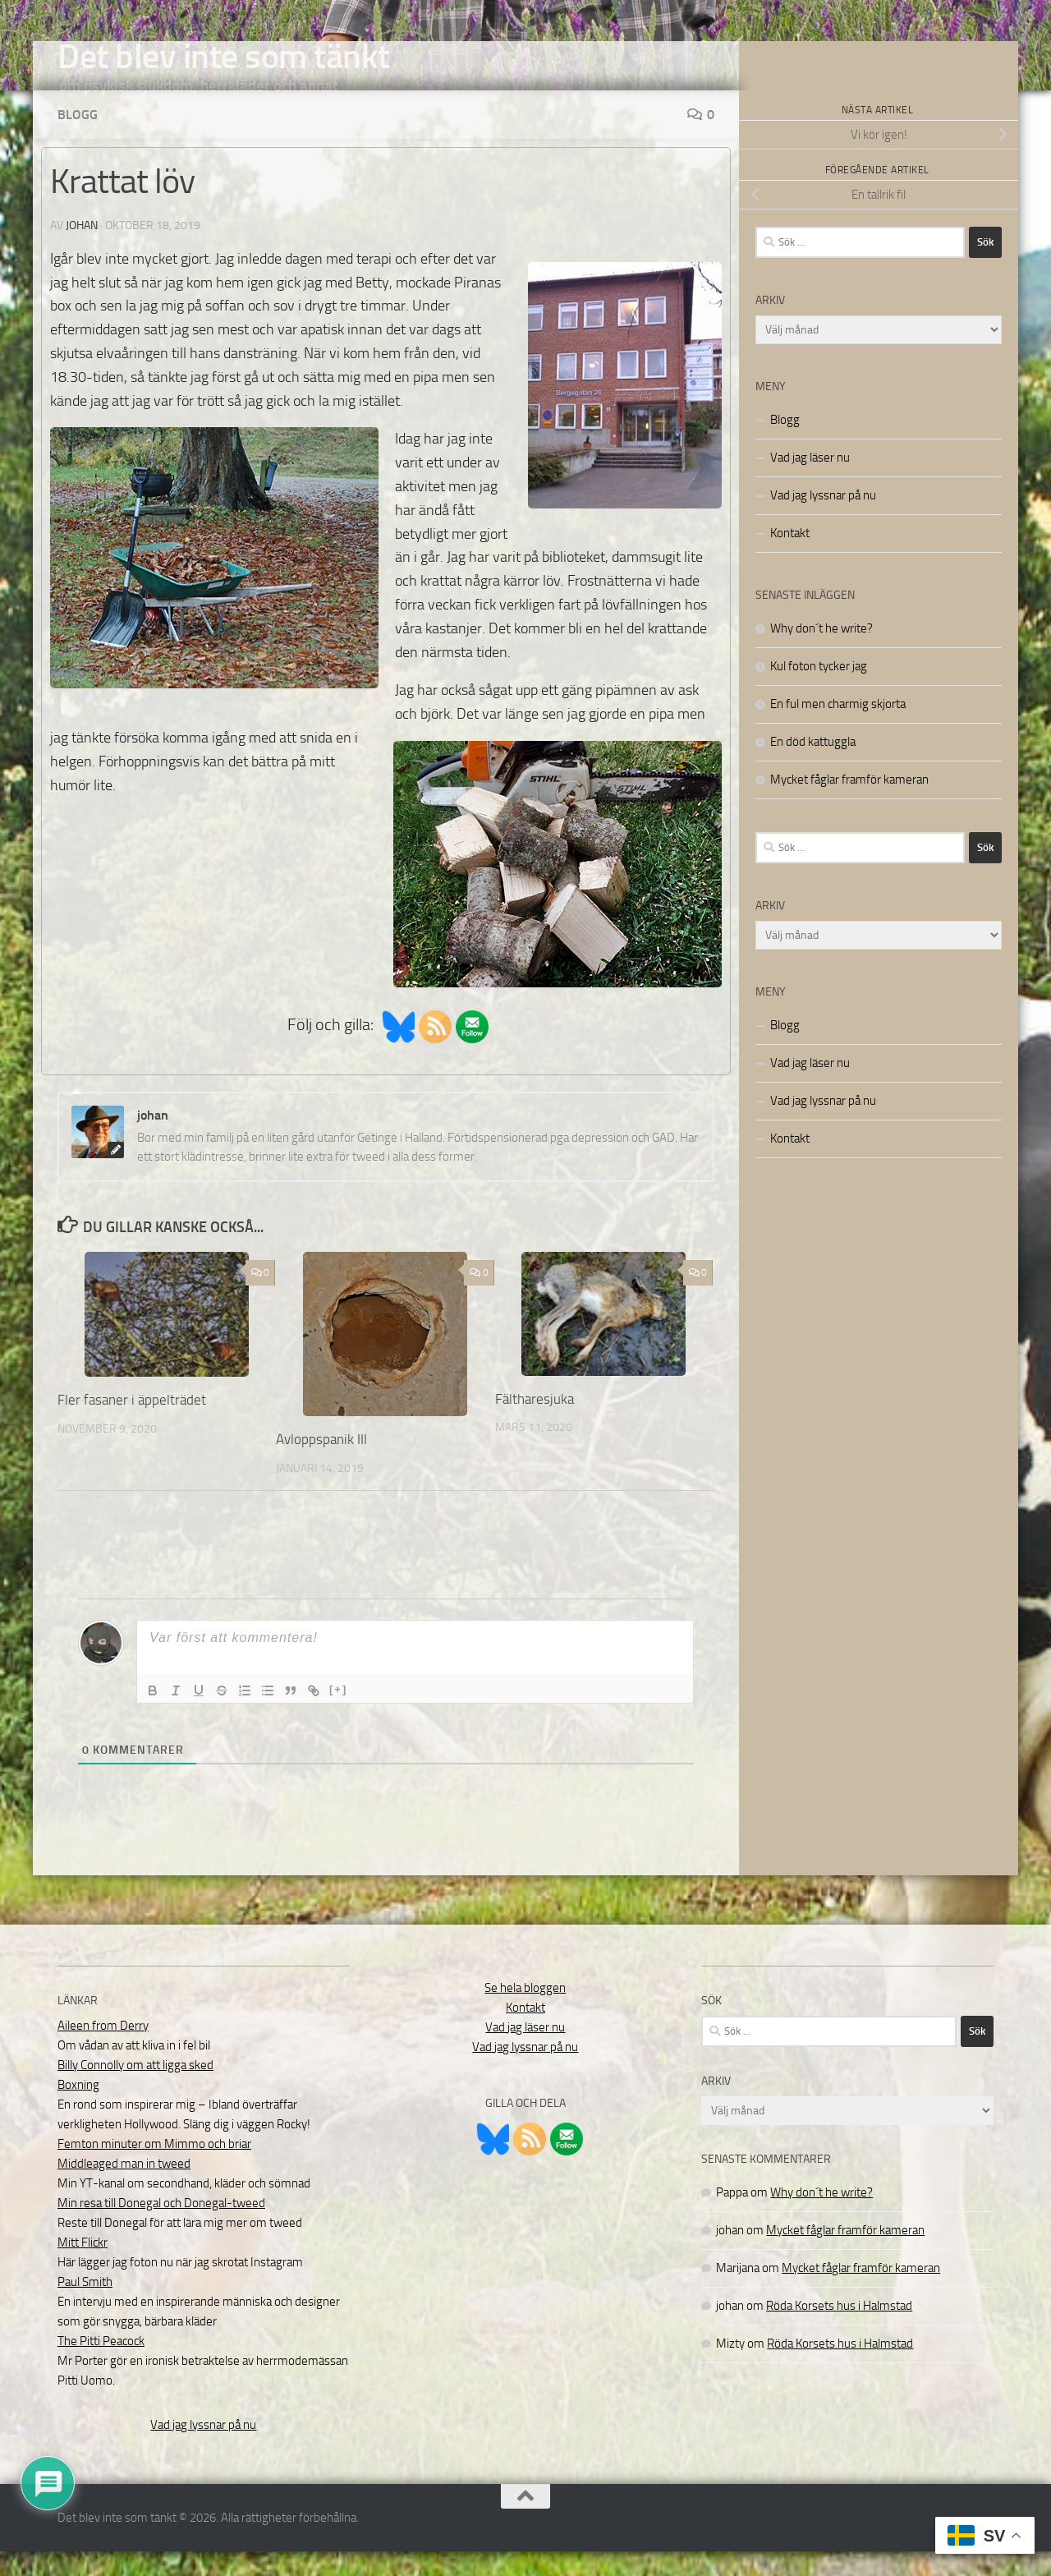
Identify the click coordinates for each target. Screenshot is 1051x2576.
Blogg (77, 139)
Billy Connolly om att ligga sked (135, 2089)
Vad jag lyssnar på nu (823, 520)
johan (82, 250)
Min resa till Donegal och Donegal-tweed (161, 2227)
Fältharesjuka (534, 1423)
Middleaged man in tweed (123, 2188)
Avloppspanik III (321, 1464)
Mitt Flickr (82, 2267)
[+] (338, 1714)
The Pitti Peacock (101, 2365)
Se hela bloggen (525, 2012)
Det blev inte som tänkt (223, 56)
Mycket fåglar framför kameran (849, 804)
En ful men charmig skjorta (838, 728)
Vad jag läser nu (810, 482)
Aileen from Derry (103, 2050)
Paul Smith (84, 2306)
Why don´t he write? (821, 653)
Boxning (78, 2109)
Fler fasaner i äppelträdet (131, 1424)
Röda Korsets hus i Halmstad (839, 2330)
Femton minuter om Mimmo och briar (154, 2168)
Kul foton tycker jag (818, 690)
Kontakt (790, 557)
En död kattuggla (813, 766)
